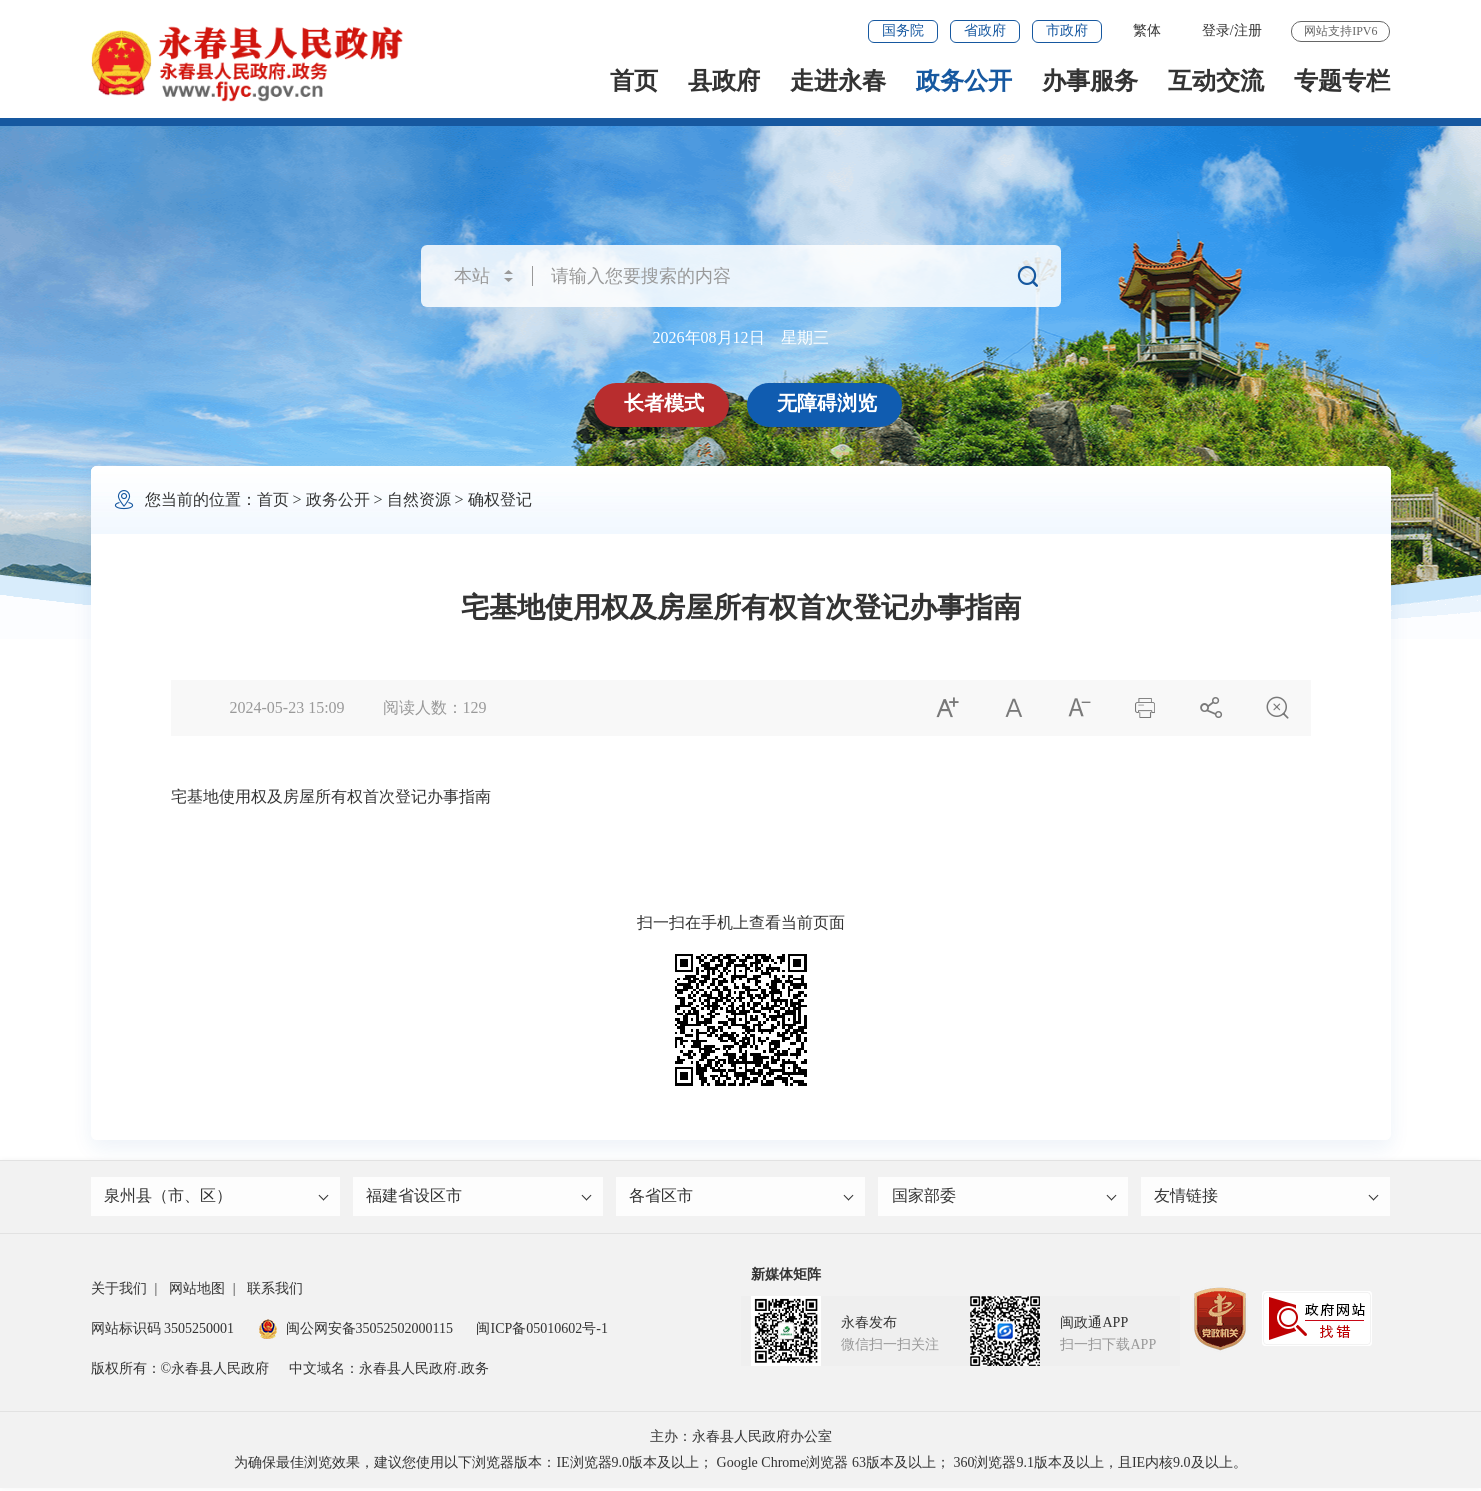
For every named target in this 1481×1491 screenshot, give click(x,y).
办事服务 (1090, 81)
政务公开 (964, 81)
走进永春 (838, 81)
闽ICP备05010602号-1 (541, 1331)
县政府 (724, 81)
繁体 (1147, 30)
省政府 (985, 30)
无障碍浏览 (829, 403)
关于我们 (119, 1291)
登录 (1216, 30)
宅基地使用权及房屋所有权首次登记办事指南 (331, 796)
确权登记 (500, 499)
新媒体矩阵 (786, 1277)
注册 (1248, 30)
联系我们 (275, 1291)
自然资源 (419, 499)
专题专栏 (1342, 81)
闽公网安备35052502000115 (355, 1331)
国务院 (903, 30)
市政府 (1067, 30)
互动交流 (1216, 81)
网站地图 (197, 1291)
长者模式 (666, 403)
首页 (634, 81)
